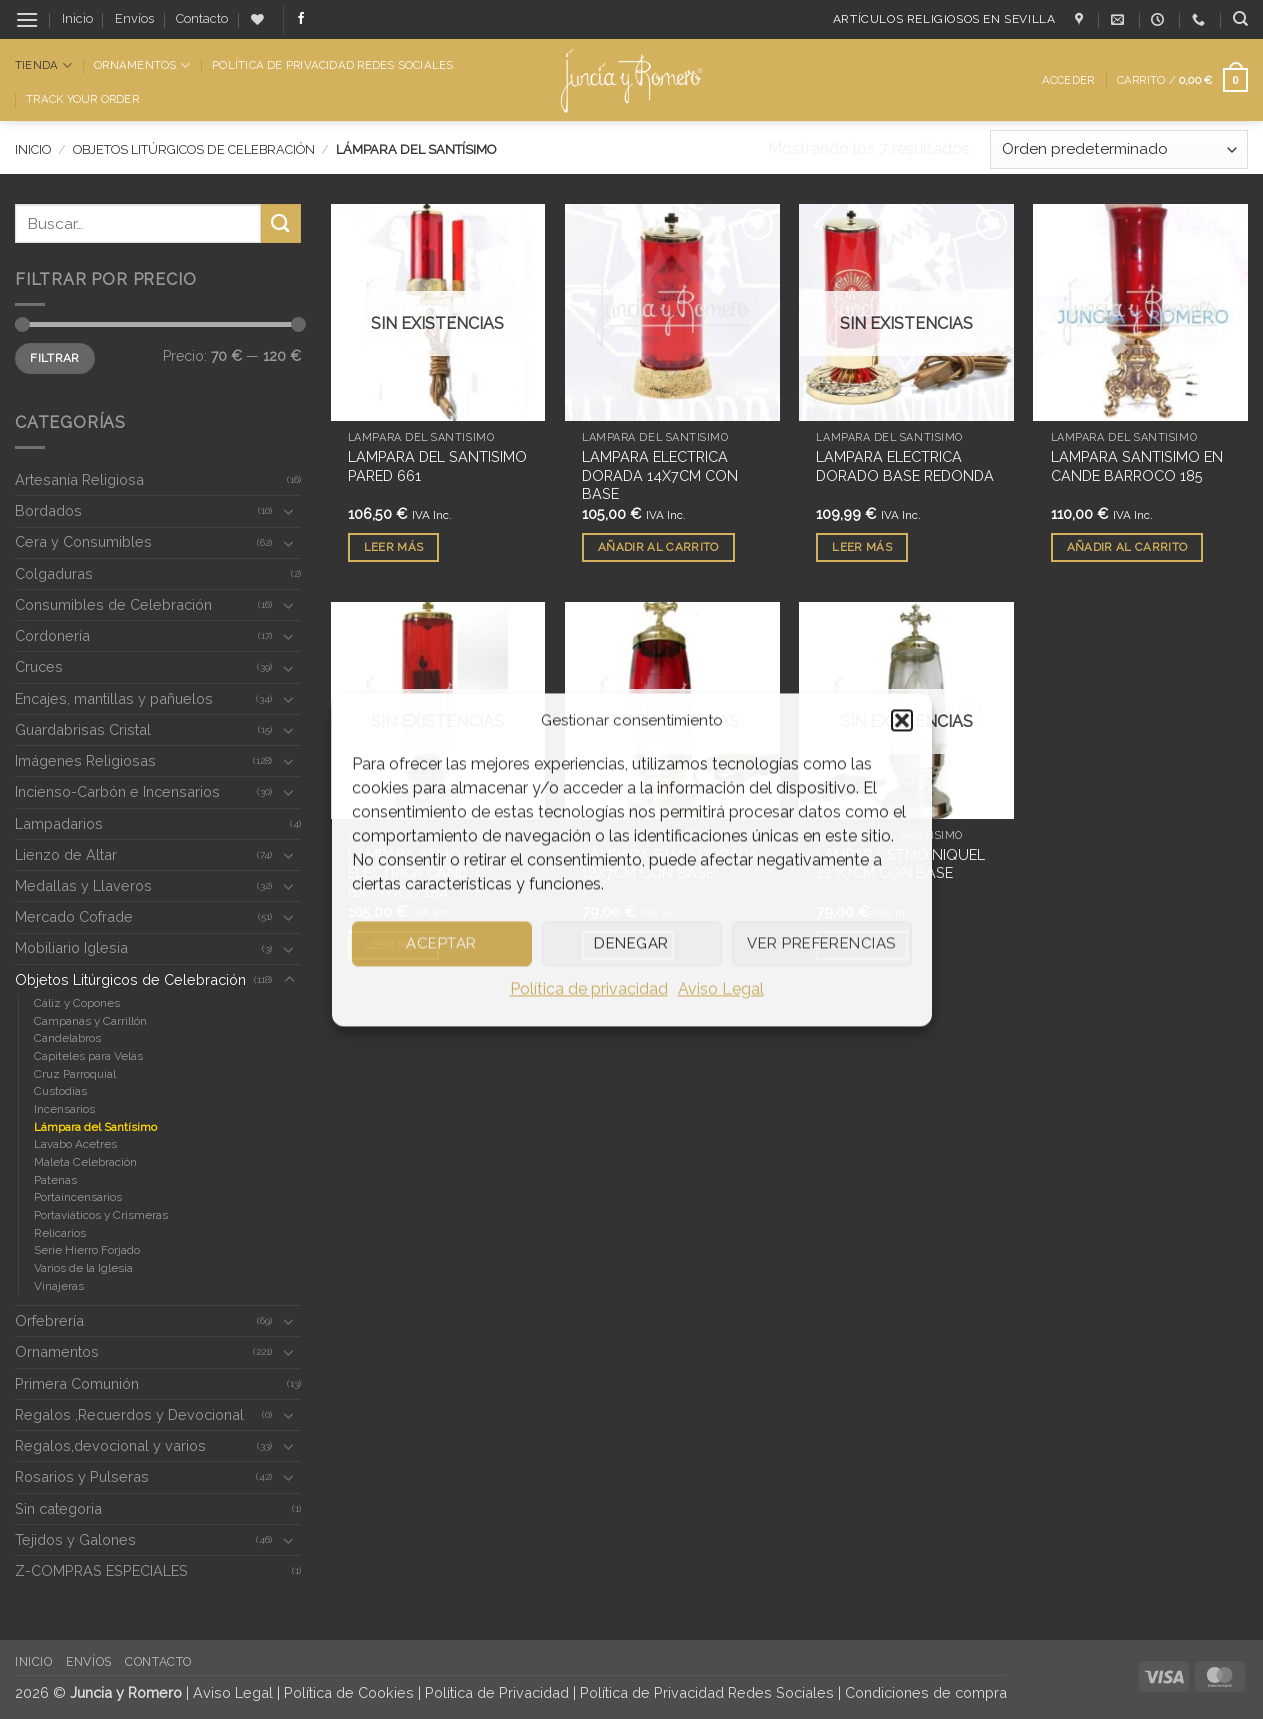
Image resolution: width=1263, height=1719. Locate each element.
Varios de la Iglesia (83, 1268)
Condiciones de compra (926, 1692)
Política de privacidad (589, 988)
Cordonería (52, 635)
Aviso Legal (721, 988)
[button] (902, 720)
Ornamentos (142, 65)
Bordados (48, 510)
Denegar (631, 943)
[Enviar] (281, 223)
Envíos (134, 18)
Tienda (43, 65)
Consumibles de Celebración (113, 604)
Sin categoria (58, 1508)
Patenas (55, 1180)
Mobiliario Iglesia (71, 947)
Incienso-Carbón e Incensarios (117, 791)
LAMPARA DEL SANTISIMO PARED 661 (437, 466)
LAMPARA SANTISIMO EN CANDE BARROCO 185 (1137, 466)
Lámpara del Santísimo (95, 1127)
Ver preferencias (821, 943)
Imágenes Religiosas (85, 760)
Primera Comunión (77, 1383)
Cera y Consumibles (83, 541)
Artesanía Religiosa (79, 479)
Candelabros (67, 1038)
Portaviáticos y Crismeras (101, 1215)
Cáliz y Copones (77, 1003)
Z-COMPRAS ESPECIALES (101, 1570)
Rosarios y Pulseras (82, 1476)
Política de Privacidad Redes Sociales (332, 65)
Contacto (202, 18)
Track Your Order (82, 99)
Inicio (77, 18)
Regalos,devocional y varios (110, 1445)
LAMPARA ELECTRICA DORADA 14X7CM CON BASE (660, 475)
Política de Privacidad (497, 1692)
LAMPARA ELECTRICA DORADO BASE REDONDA (905, 466)
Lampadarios (59, 823)
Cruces (39, 666)
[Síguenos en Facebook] (301, 19)
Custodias (60, 1091)
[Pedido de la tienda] (1119, 149)
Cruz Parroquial (75, 1074)
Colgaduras (54, 573)
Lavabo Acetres (75, 1144)
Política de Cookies (349, 1692)
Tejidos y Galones (75, 1539)
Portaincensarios (78, 1197)
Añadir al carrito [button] (658, 547)
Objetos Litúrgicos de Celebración (194, 149)
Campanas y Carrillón (90, 1021)
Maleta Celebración (85, 1162)
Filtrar (55, 358)
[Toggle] (289, 511)
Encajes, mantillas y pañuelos (114, 698)
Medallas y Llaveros (83, 885)
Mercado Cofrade (74, 916)
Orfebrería (49, 1320)
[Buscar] (1240, 19)
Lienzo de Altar (66, 854)
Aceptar (441, 943)
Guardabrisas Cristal (83, 729)
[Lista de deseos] (257, 19)
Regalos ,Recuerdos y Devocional (129, 1414)
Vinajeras (59, 1286)
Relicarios (60, 1233)
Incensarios (64, 1109)
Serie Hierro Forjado (87, 1250)
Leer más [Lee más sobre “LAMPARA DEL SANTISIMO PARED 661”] (394, 547)
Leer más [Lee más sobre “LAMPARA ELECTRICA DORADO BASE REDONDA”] (862, 547)
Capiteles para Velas (88, 1056)
